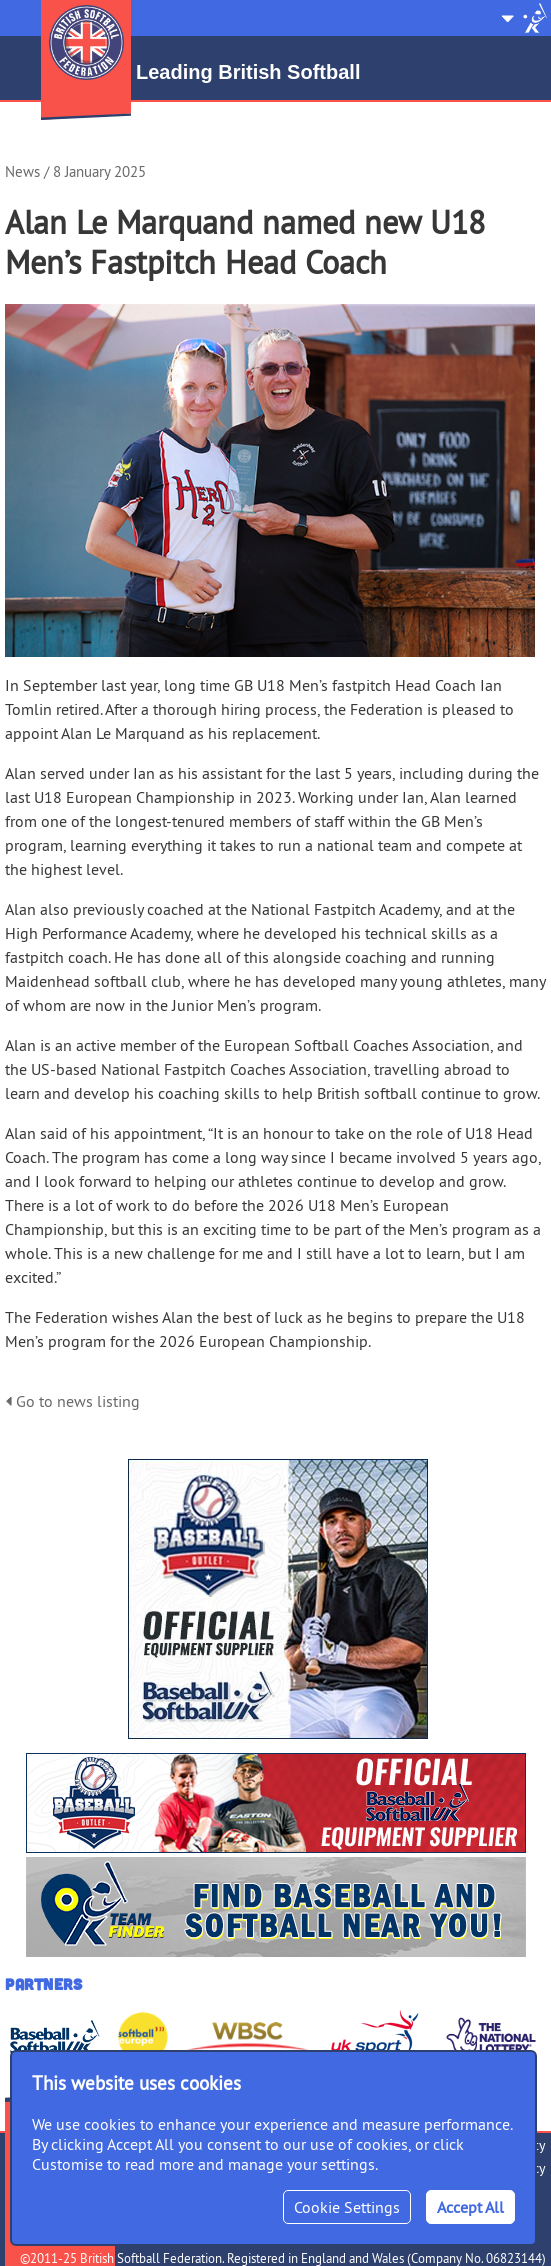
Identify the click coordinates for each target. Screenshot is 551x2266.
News (22, 171)
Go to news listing (72, 1401)
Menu (18, 10)
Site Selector (524, 18)
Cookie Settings (347, 2207)
